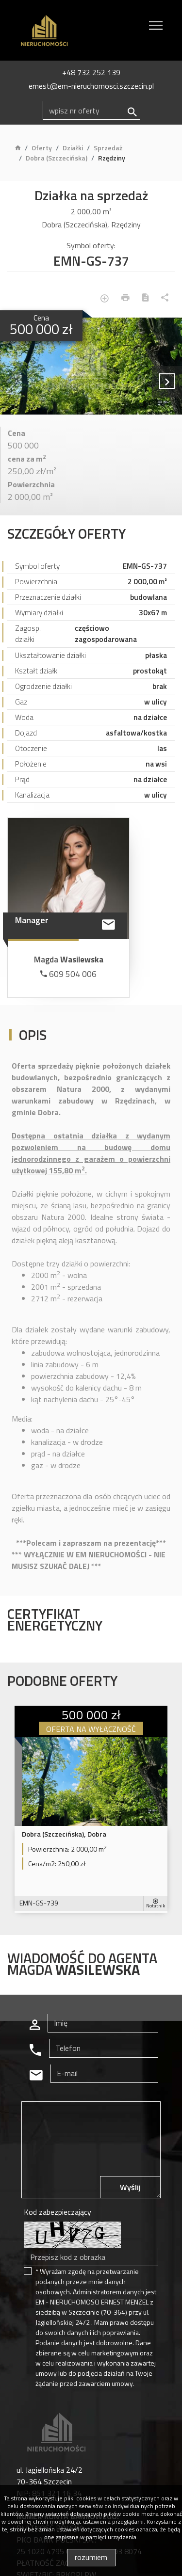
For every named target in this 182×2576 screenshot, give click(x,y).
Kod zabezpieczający (57, 2212)
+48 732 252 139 (91, 72)
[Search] (91, 110)
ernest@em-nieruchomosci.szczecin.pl (91, 86)
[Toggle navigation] (156, 27)
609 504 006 (68, 973)
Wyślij (130, 2187)
